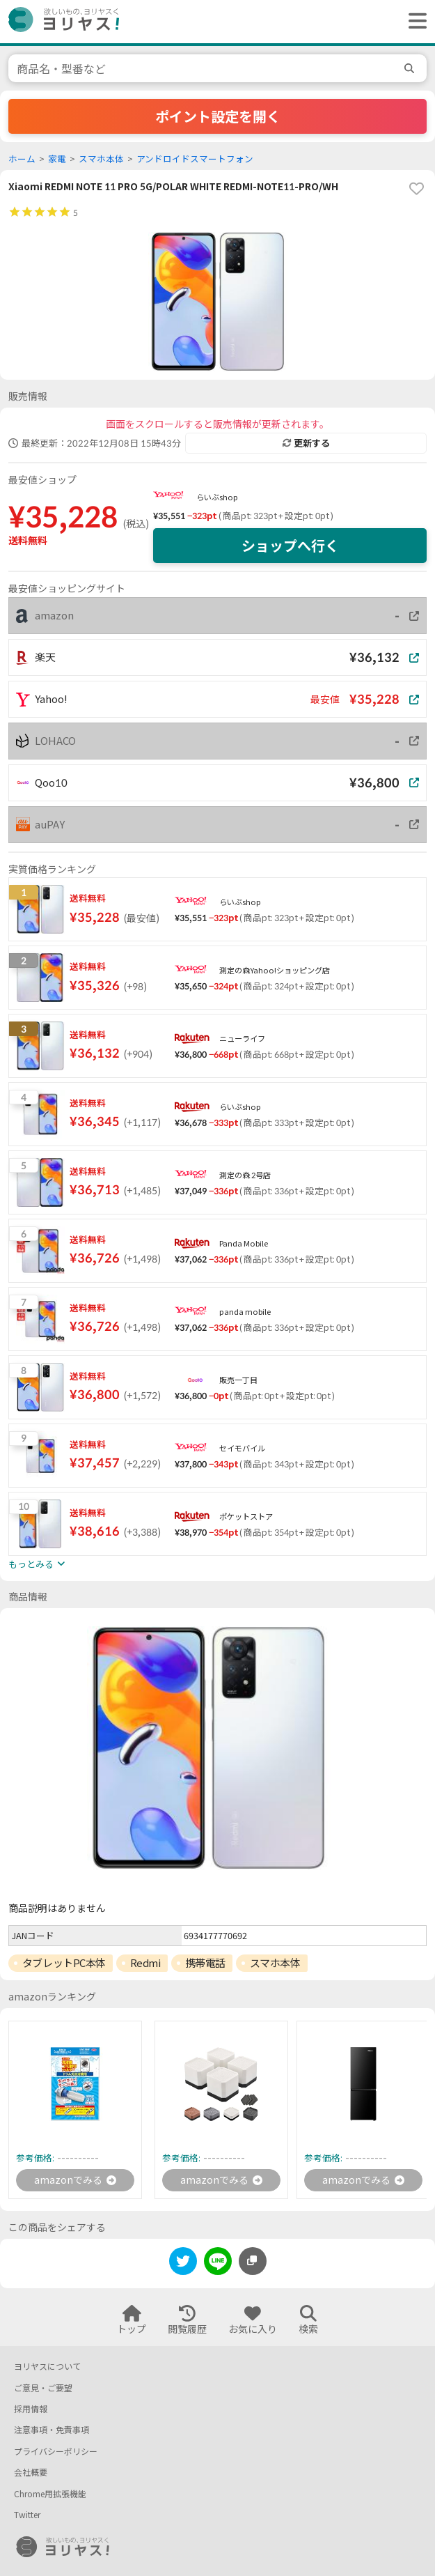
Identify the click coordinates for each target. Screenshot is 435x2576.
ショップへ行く (290, 545)
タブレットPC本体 (64, 1963)
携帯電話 (205, 1963)
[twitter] (183, 2263)
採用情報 (30, 2409)
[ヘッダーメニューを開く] (414, 21)
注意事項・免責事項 (51, 2430)
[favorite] (416, 188)
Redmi (145, 1963)
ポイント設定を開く (217, 116)
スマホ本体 (101, 159)
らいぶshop (217, 497)
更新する (306, 443)
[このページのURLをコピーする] (253, 2261)
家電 (57, 159)
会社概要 (30, 2472)
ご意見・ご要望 (43, 2388)
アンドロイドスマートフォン (194, 159)
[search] (411, 68)
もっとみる (36, 1564)
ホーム (21, 159)
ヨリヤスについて (47, 2366)
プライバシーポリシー (55, 2451)
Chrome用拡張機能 (50, 2494)
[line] (217, 2263)
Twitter (27, 2515)
